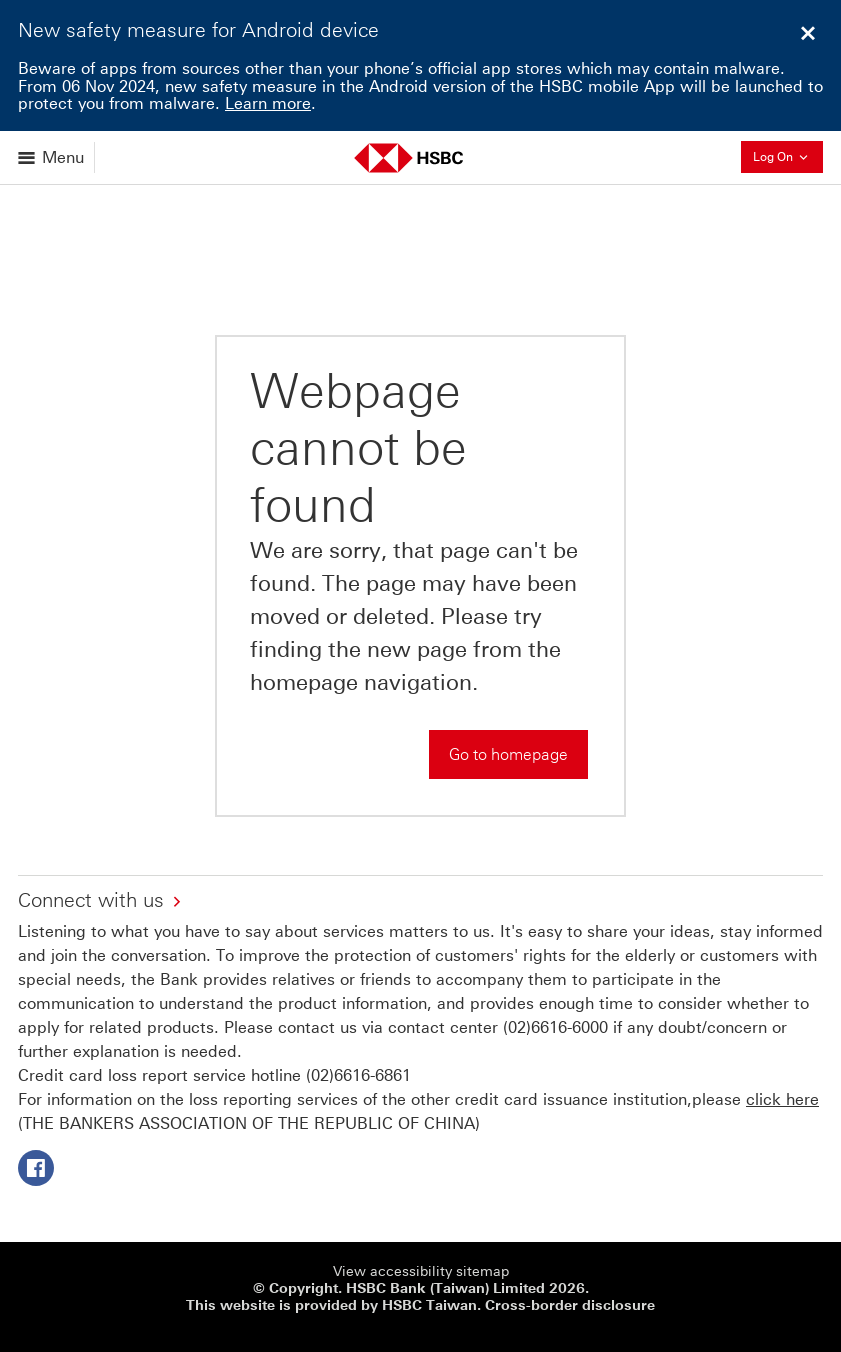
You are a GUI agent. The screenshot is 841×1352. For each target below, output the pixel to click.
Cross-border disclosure (570, 1305)
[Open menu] (52, 157)
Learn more (268, 103)
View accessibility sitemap (421, 1271)
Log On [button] (788, 156)
